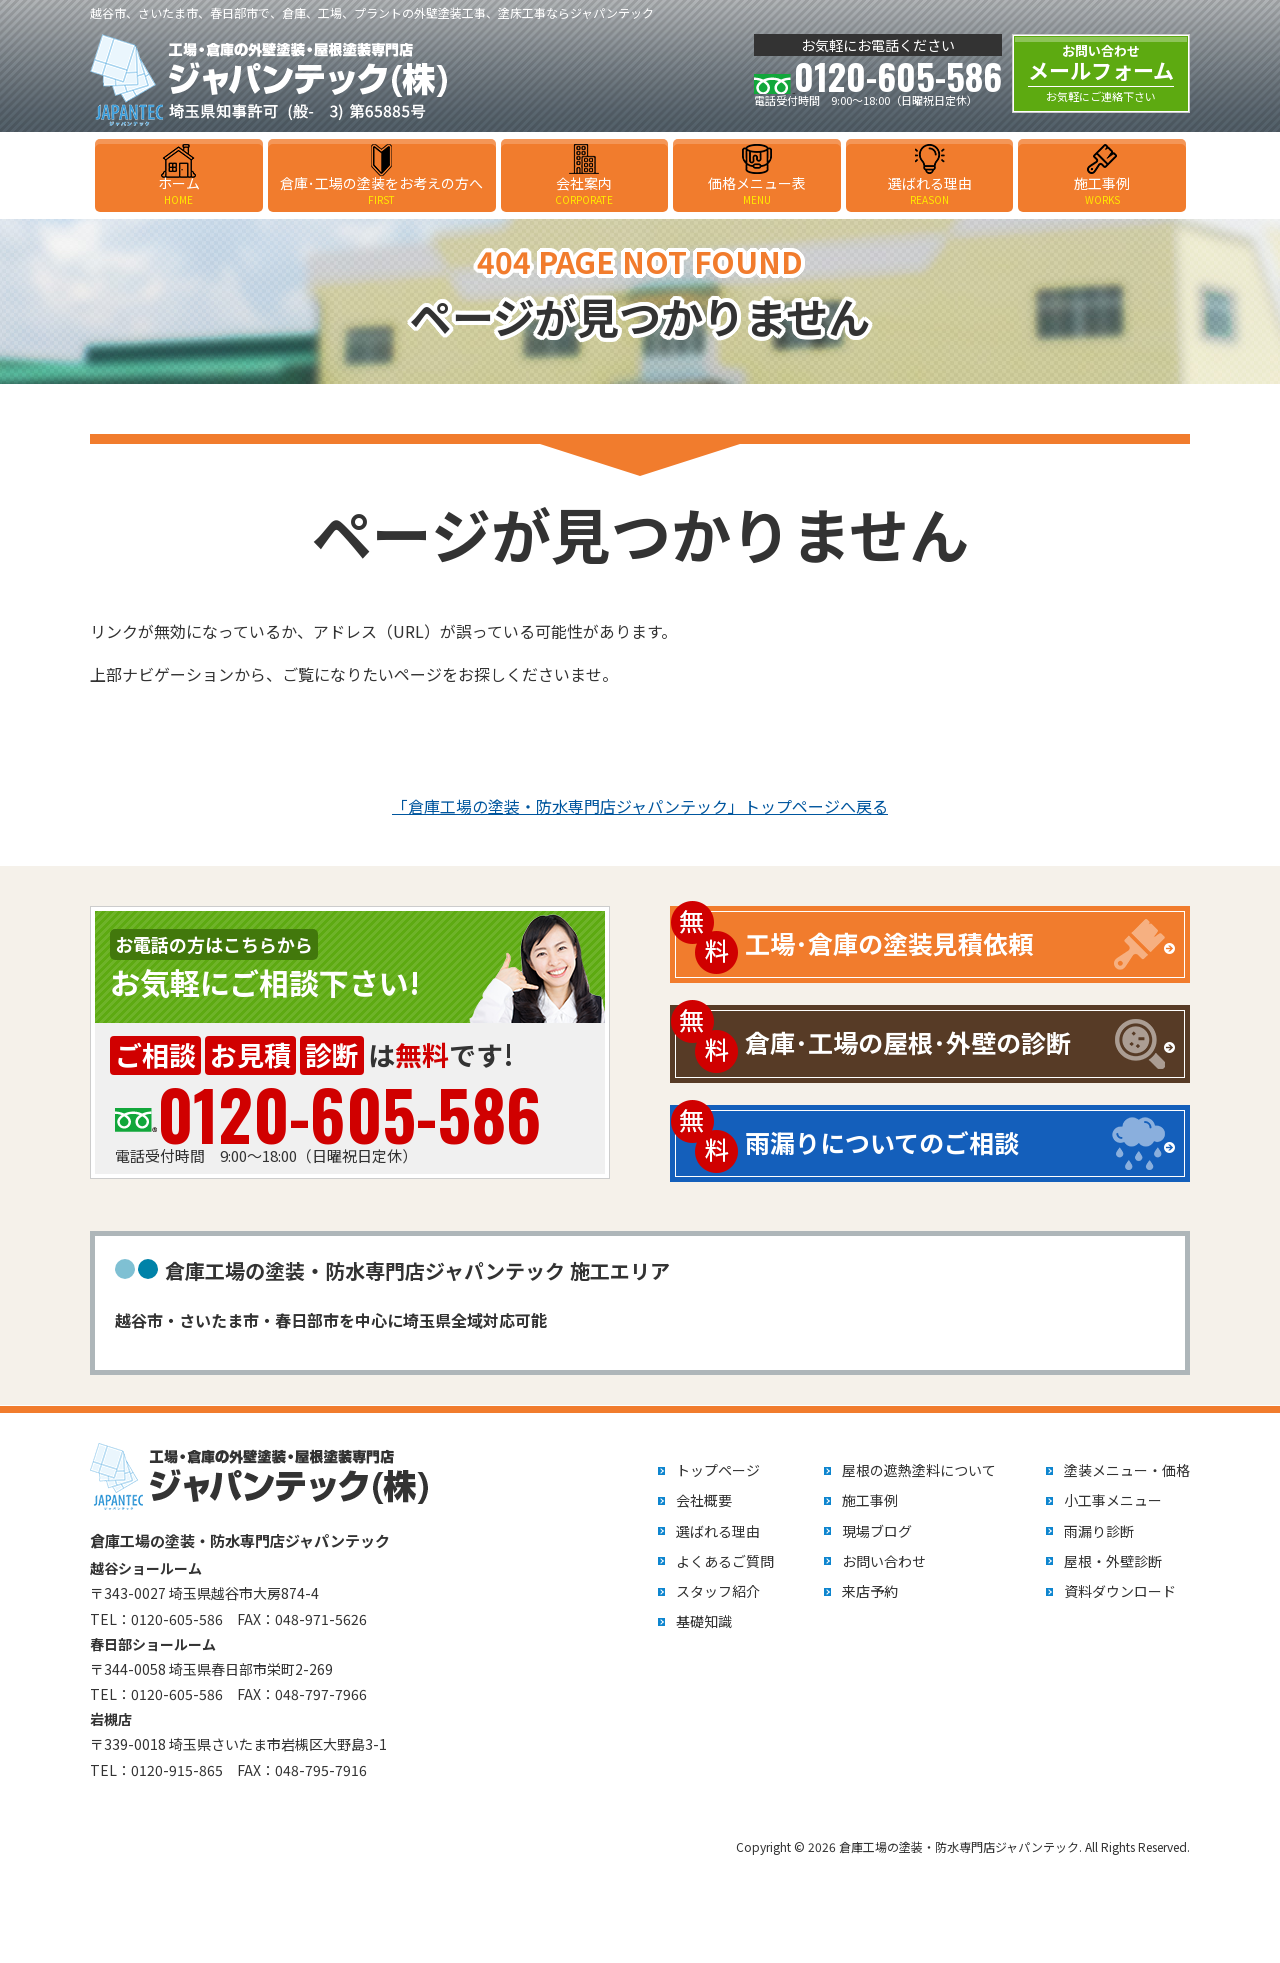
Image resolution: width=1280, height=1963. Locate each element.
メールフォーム (1101, 73)
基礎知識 (704, 1621)
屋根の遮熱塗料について (919, 1470)
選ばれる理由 (930, 190)
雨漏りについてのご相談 (882, 1142)
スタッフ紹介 (718, 1591)
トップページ (718, 1470)
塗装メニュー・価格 (1127, 1470)
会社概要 (704, 1500)
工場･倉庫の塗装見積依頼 (889, 943)
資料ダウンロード (1120, 1591)
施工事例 (1102, 190)
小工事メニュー (1113, 1500)
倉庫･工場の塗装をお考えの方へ (382, 190)
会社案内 (585, 190)
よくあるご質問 (725, 1561)
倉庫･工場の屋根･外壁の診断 (908, 1042)
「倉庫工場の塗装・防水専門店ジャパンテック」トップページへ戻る (640, 806)
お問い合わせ (884, 1561)
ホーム (179, 190)
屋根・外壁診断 (1113, 1561)
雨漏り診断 (1099, 1531)
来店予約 (870, 1591)
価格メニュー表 (757, 190)
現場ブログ (877, 1531)
